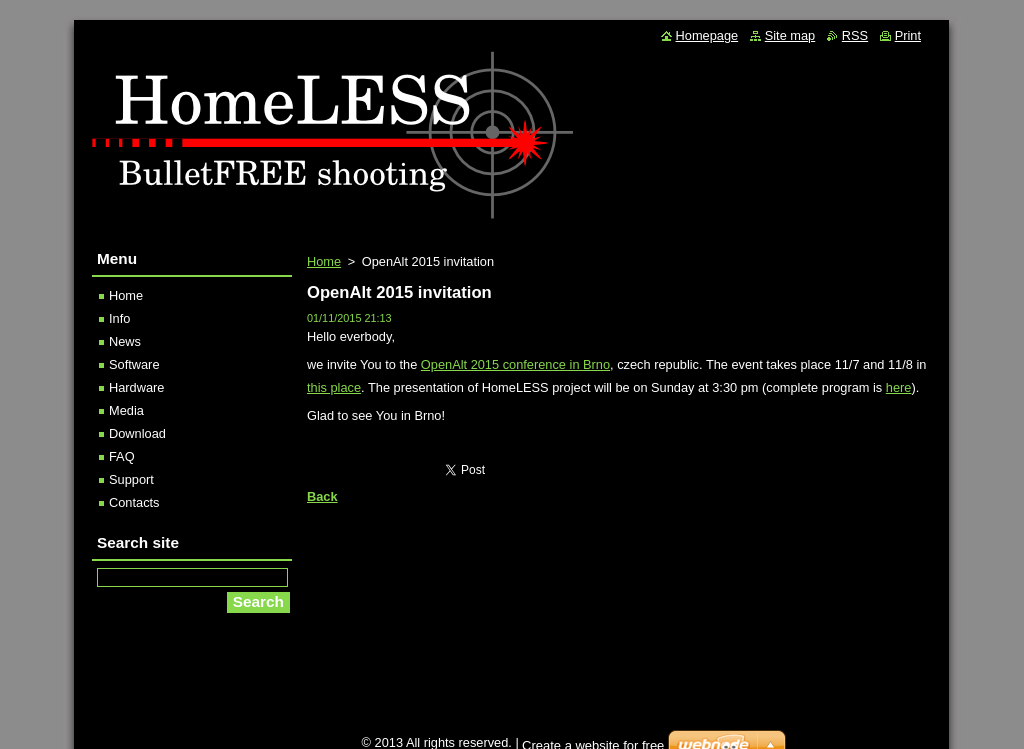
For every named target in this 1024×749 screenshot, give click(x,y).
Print (908, 35)
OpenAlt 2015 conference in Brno (515, 364)
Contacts (134, 502)
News (125, 341)
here (899, 387)
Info (119, 318)
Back (322, 496)
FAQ (122, 456)
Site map (790, 35)
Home (324, 261)
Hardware (136, 387)
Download (137, 433)
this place (334, 387)
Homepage (707, 35)
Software (134, 364)
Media (126, 410)
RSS (855, 35)
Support (131, 479)
